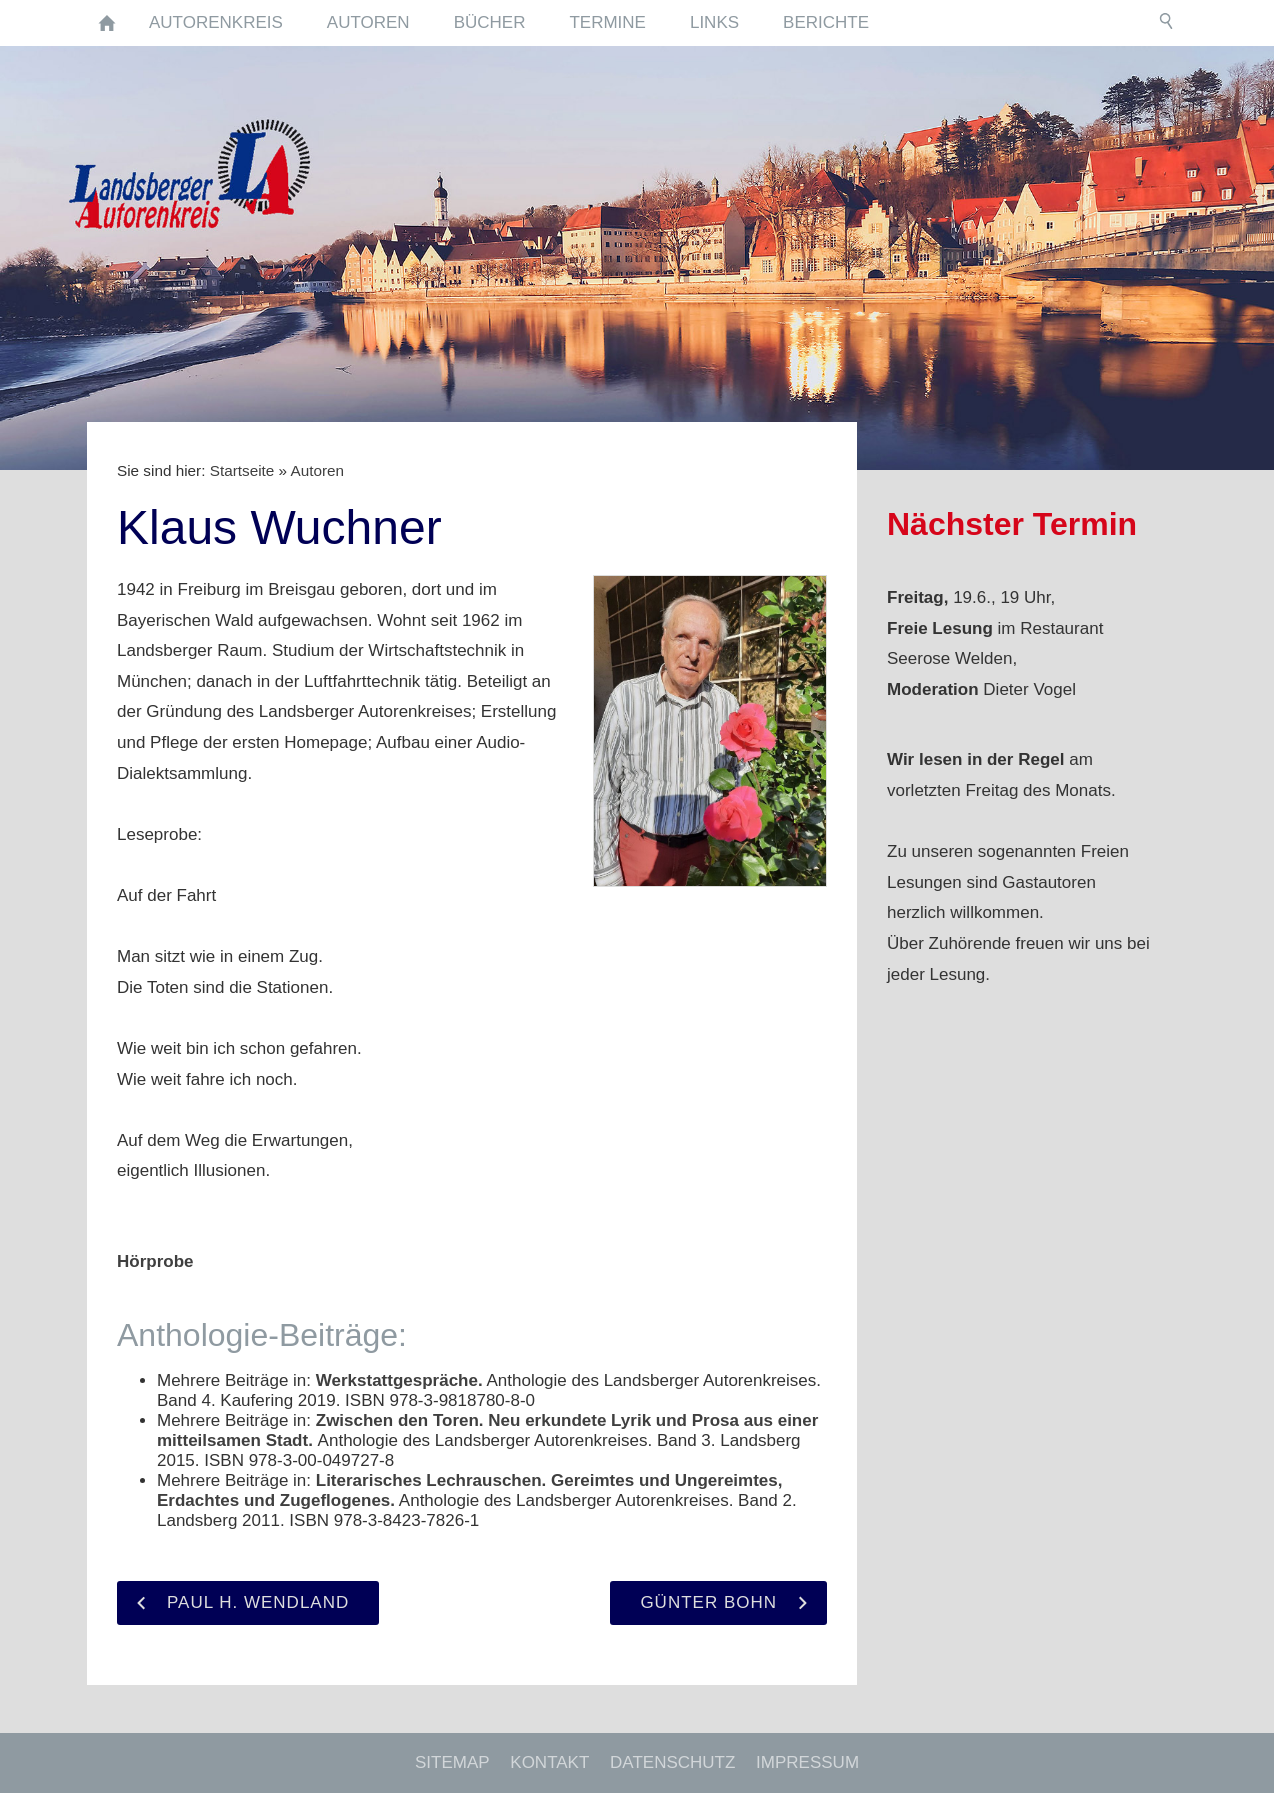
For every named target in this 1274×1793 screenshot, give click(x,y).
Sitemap (452, 1762)
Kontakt (549, 1762)
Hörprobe (155, 1261)
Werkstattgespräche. (399, 1380)
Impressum (807, 1762)
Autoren (317, 470)
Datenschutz (672, 1762)
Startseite (242, 470)
